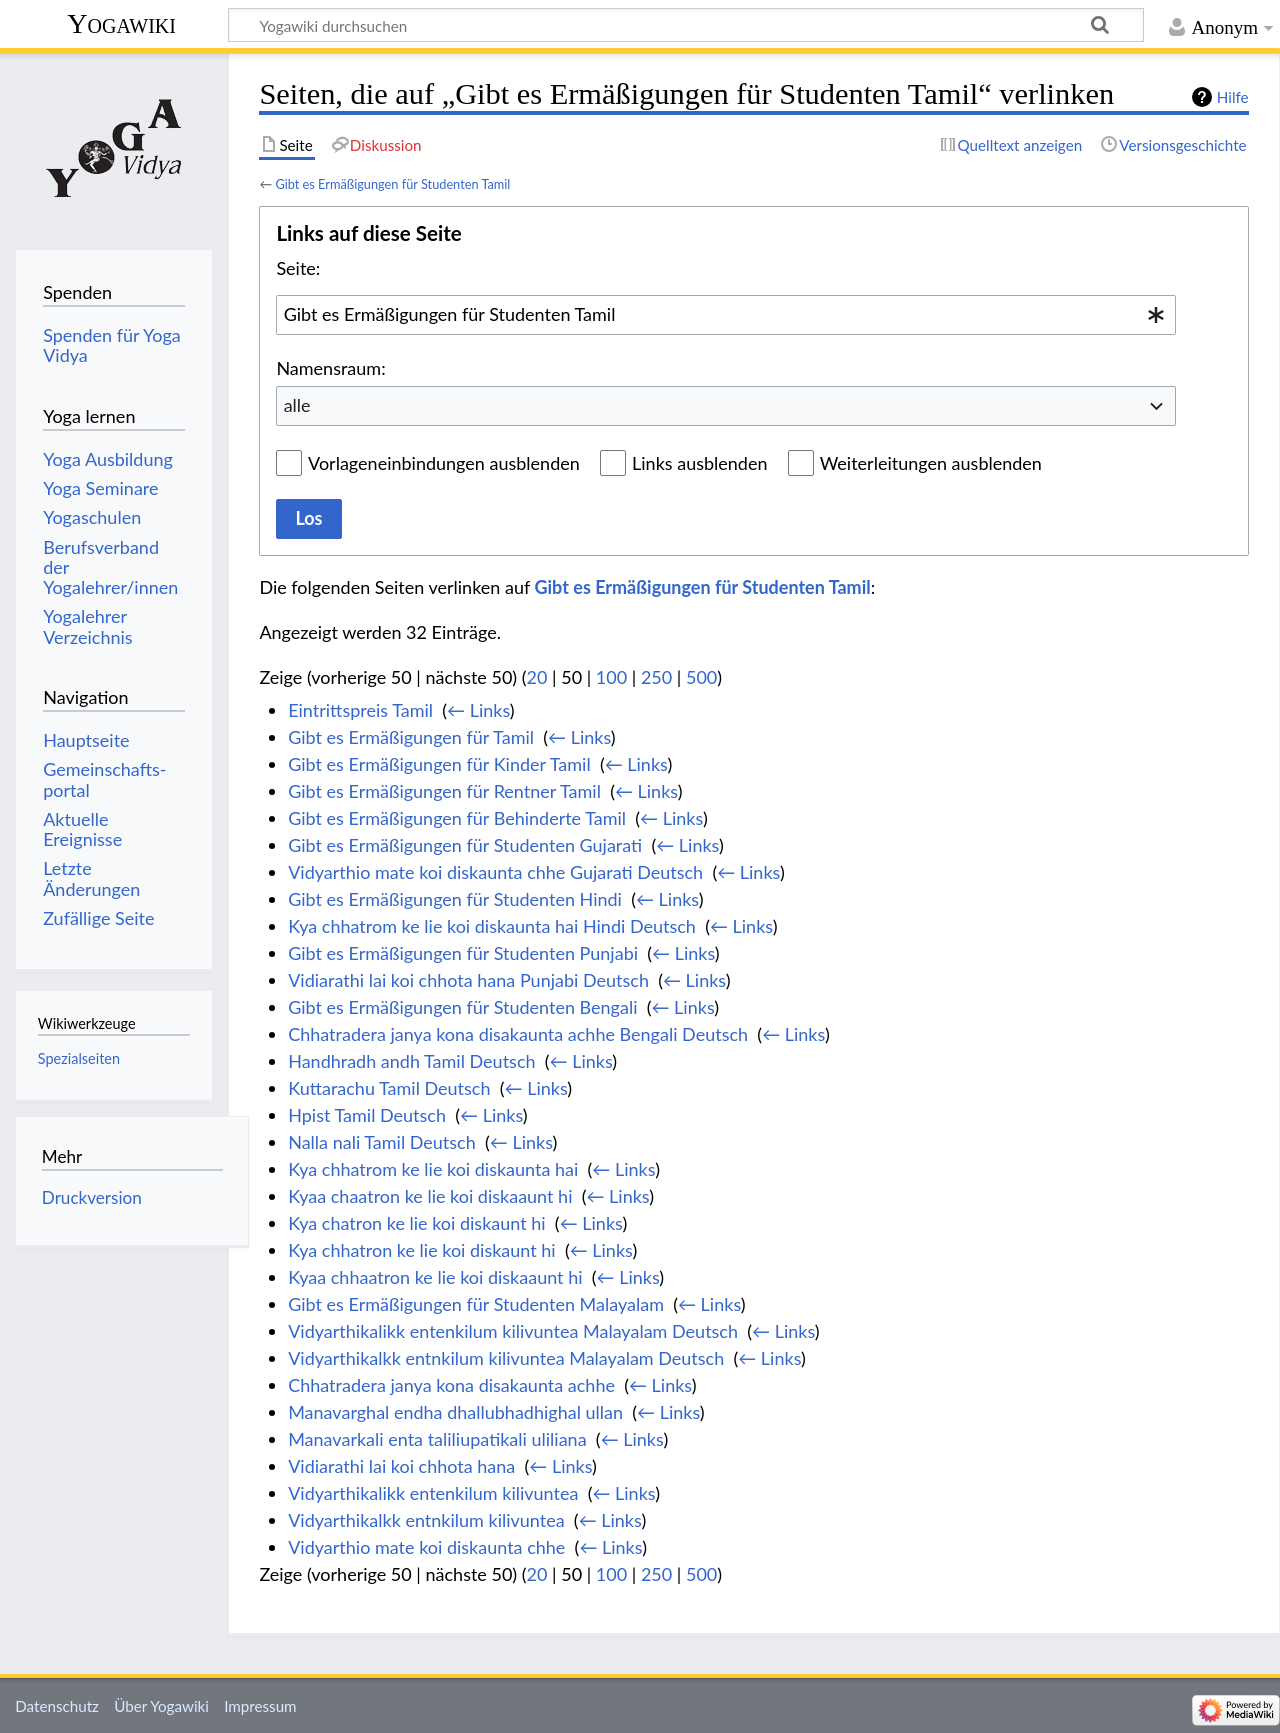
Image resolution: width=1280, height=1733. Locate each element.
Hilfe (1233, 97)
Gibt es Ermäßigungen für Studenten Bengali (462, 1007)
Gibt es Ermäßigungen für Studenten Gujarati (465, 845)
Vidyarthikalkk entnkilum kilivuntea (426, 1520)
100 (611, 677)
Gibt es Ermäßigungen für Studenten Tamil (392, 184)
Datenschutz (57, 1706)
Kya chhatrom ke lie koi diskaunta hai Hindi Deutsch (492, 926)
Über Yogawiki (161, 1706)
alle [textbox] (297, 405)
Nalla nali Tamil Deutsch (382, 1142)
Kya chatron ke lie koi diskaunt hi (416, 1223)
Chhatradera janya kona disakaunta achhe (451, 1385)
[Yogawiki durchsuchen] (686, 25)
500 (701, 677)
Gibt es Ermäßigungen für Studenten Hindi (455, 899)
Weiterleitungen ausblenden (931, 463)
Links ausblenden (699, 463)
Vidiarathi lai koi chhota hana (401, 1466)
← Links (478, 710)
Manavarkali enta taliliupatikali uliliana (437, 1439)
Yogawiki (121, 23)
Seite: (298, 268)
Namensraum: (330, 368)
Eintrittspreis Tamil (360, 710)
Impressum (260, 1706)
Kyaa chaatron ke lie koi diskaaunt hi (430, 1196)
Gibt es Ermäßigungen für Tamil (411, 737)
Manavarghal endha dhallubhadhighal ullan (455, 1412)
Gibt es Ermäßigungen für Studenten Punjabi (463, 953)
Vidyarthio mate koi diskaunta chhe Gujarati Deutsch (495, 872)
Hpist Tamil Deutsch (367, 1115)
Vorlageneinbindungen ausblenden (444, 463)
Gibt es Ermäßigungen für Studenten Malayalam (476, 1304)
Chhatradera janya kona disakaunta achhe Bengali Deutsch (518, 1034)
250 (656, 677)
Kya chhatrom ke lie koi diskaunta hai (433, 1169)
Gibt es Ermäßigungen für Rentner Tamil (444, 791)
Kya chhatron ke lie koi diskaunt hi (422, 1250)
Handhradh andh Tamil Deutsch (411, 1061)
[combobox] (726, 315)
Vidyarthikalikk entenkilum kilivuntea (433, 1493)
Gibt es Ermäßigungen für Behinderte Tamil (457, 818)
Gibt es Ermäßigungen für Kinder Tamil (439, 764)
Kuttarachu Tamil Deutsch (389, 1088)
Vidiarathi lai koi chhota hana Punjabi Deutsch (468, 980)
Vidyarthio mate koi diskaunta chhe (426, 1547)
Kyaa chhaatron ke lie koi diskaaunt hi (435, 1277)
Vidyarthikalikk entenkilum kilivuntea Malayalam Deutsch (513, 1331)
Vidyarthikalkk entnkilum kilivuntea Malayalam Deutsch (506, 1358)
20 (537, 677)
